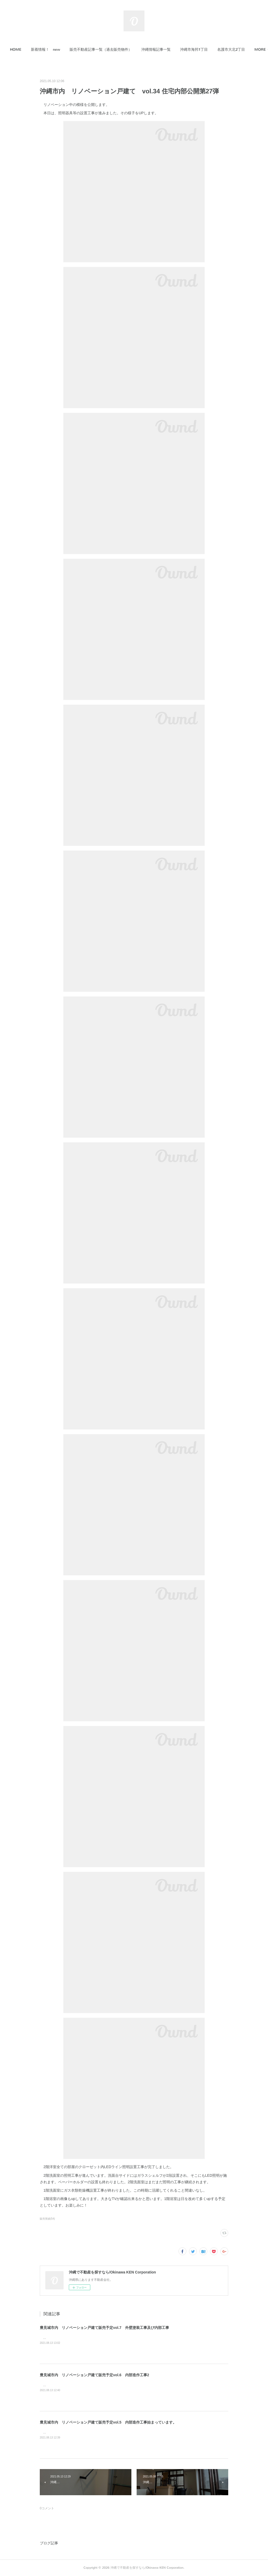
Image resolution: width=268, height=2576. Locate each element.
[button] (30, 50)
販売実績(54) (47, 2218)
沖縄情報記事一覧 (170, 49)
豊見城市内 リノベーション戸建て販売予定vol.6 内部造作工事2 (94, 2375)
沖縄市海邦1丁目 (208, 49)
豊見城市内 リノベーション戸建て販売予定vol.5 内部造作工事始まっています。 (108, 2422)
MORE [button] (237, 49)
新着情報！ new (60, 49)
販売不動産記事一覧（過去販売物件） (115, 49)
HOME (30, 49)
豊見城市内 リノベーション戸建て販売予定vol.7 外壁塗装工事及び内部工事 (104, 2328)
